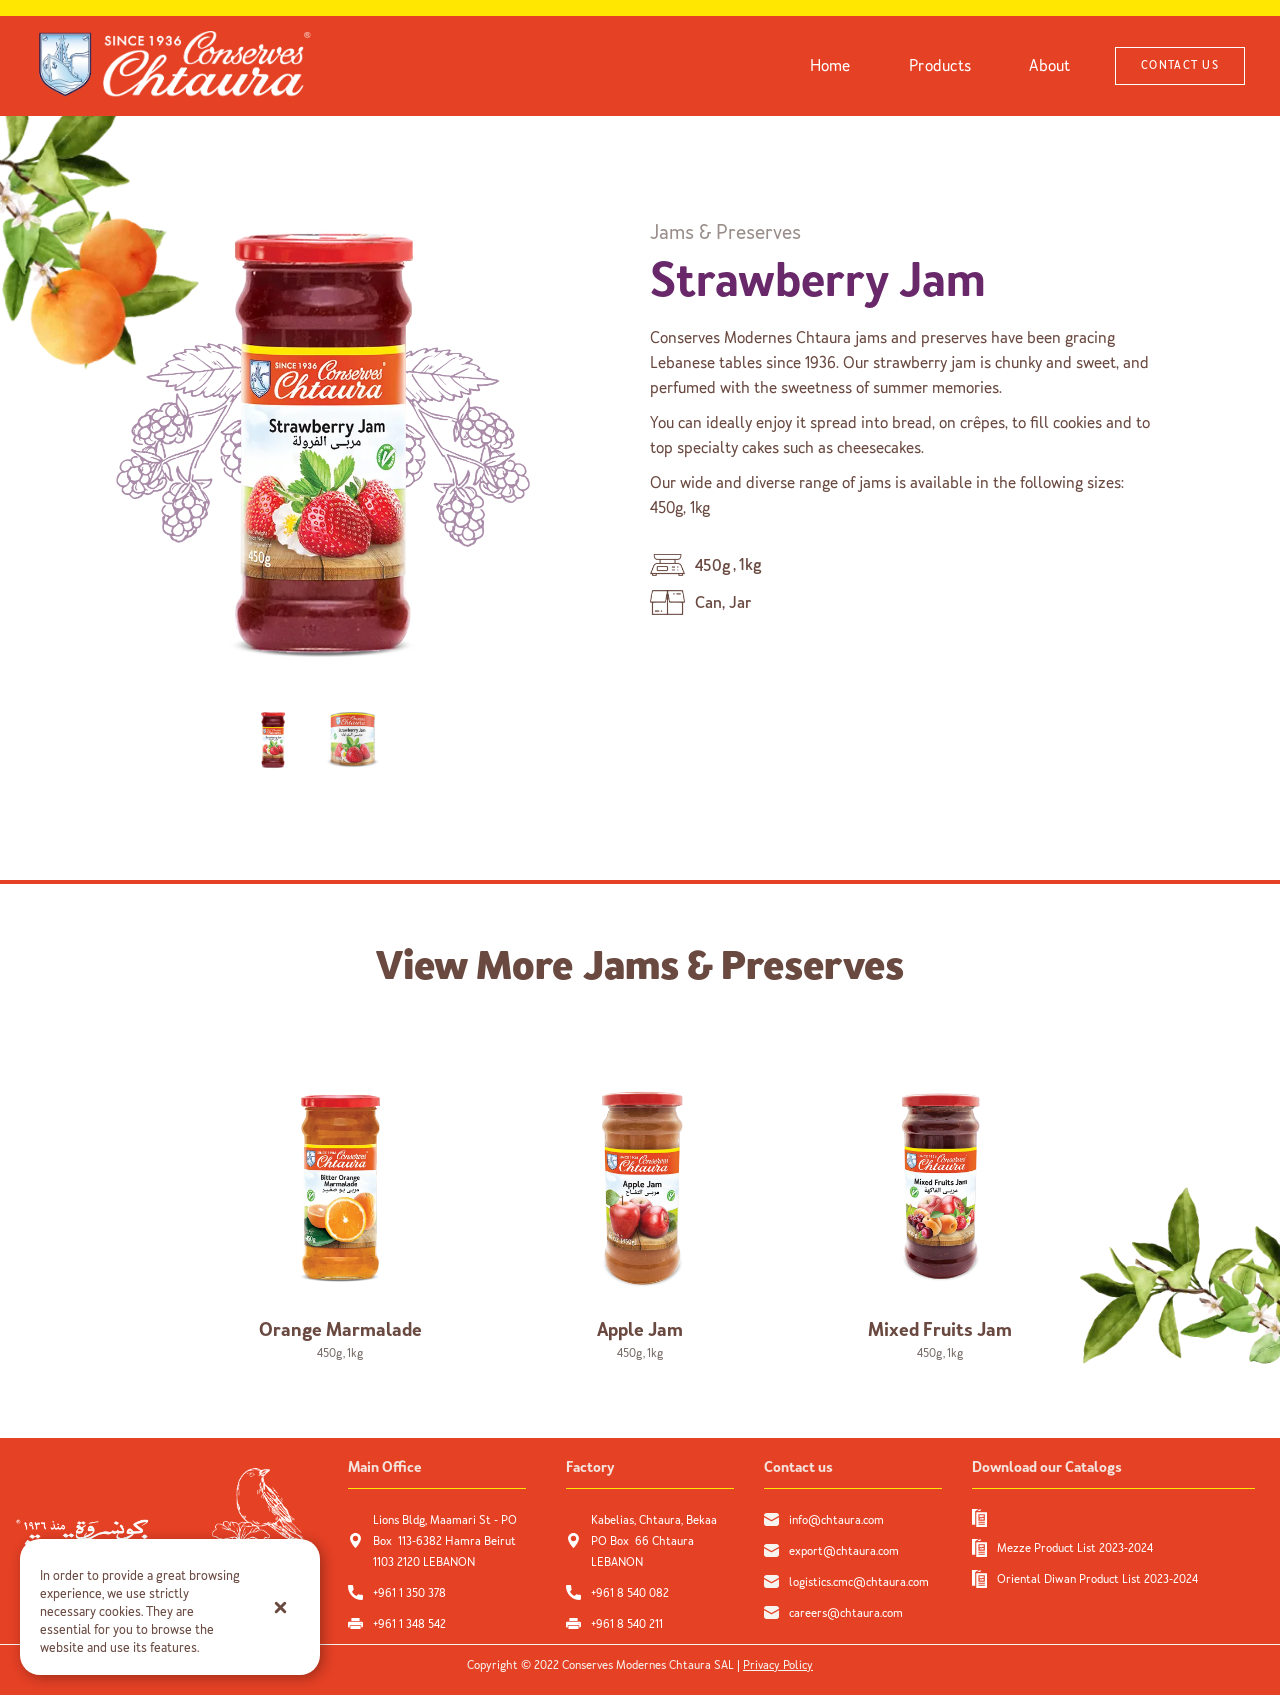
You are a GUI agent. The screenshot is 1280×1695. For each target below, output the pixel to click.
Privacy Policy (778, 1665)
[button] (280, 1607)
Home (830, 65)
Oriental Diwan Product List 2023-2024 (1097, 1579)
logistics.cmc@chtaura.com (859, 1582)
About (1049, 65)
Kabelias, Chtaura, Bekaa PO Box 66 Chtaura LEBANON (654, 1541)
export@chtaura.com (844, 1551)
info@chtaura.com (836, 1520)
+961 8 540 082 (631, 1593)
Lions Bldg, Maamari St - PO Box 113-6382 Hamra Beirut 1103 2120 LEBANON (445, 1541)
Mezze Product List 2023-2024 (1075, 1548)
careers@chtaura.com (846, 1613)
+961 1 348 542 (409, 1624)
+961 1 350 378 (409, 1593)
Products (940, 65)
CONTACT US (1180, 65)
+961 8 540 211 (627, 1624)
